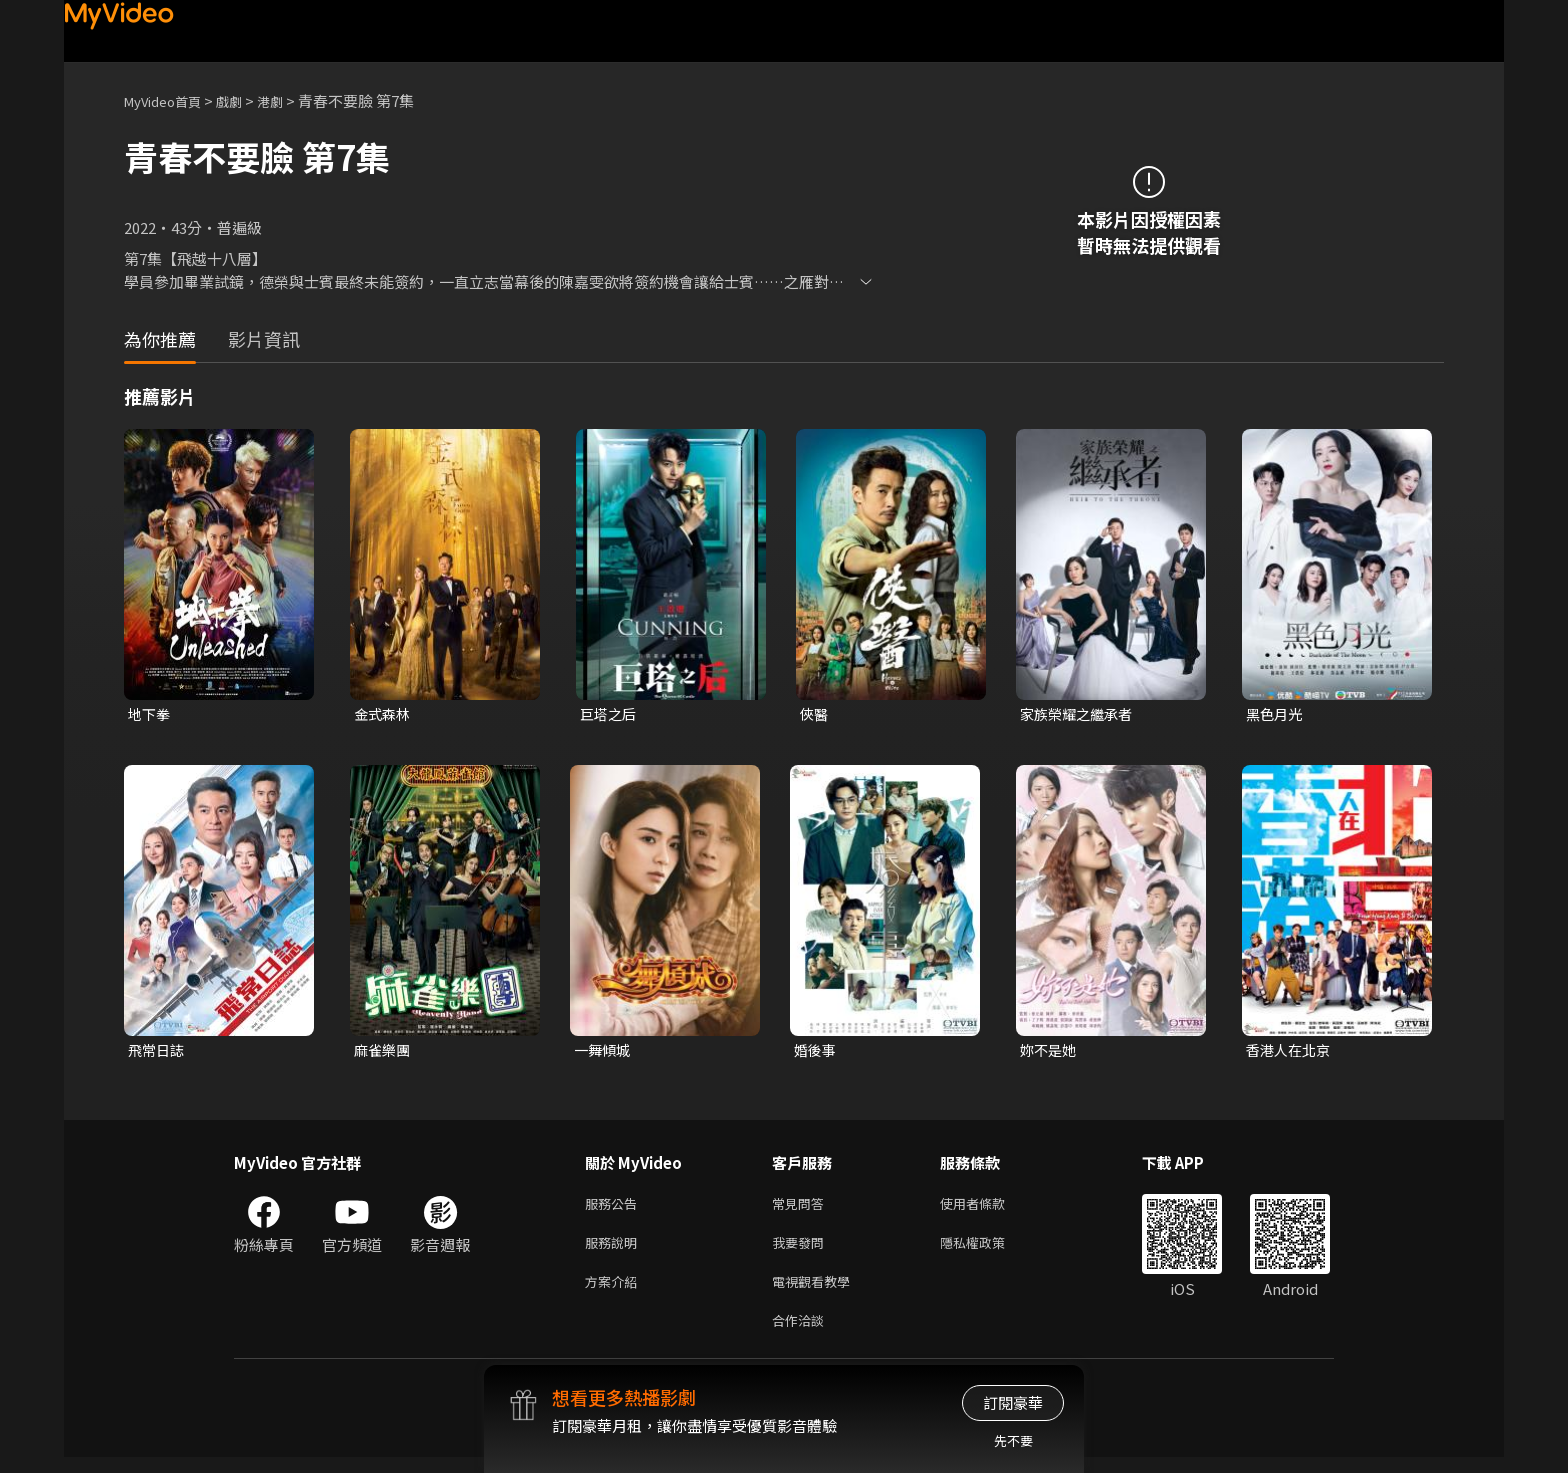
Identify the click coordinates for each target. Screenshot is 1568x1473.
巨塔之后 (610, 714)
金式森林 (384, 714)
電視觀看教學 (817, 1292)
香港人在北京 (1291, 1052)
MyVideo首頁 (169, 100)
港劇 (290, 100)
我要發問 (802, 1250)
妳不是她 (1050, 1052)
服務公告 (615, 1208)
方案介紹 (615, 1292)
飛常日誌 (158, 1052)
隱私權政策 (989, 1250)
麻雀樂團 (384, 1052)
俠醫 (815, 714)
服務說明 (615, 1250)
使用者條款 (989, 1208)
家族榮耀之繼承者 (1080, 714)
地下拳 (150, 714)
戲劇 (245, 100)
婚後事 (816, 1052)
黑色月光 (1276, 714)
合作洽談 (802, 1334)
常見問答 (802, 1208)
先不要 (1013, 1440)
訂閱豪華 (1013, 1402)
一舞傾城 (604, 1052)
